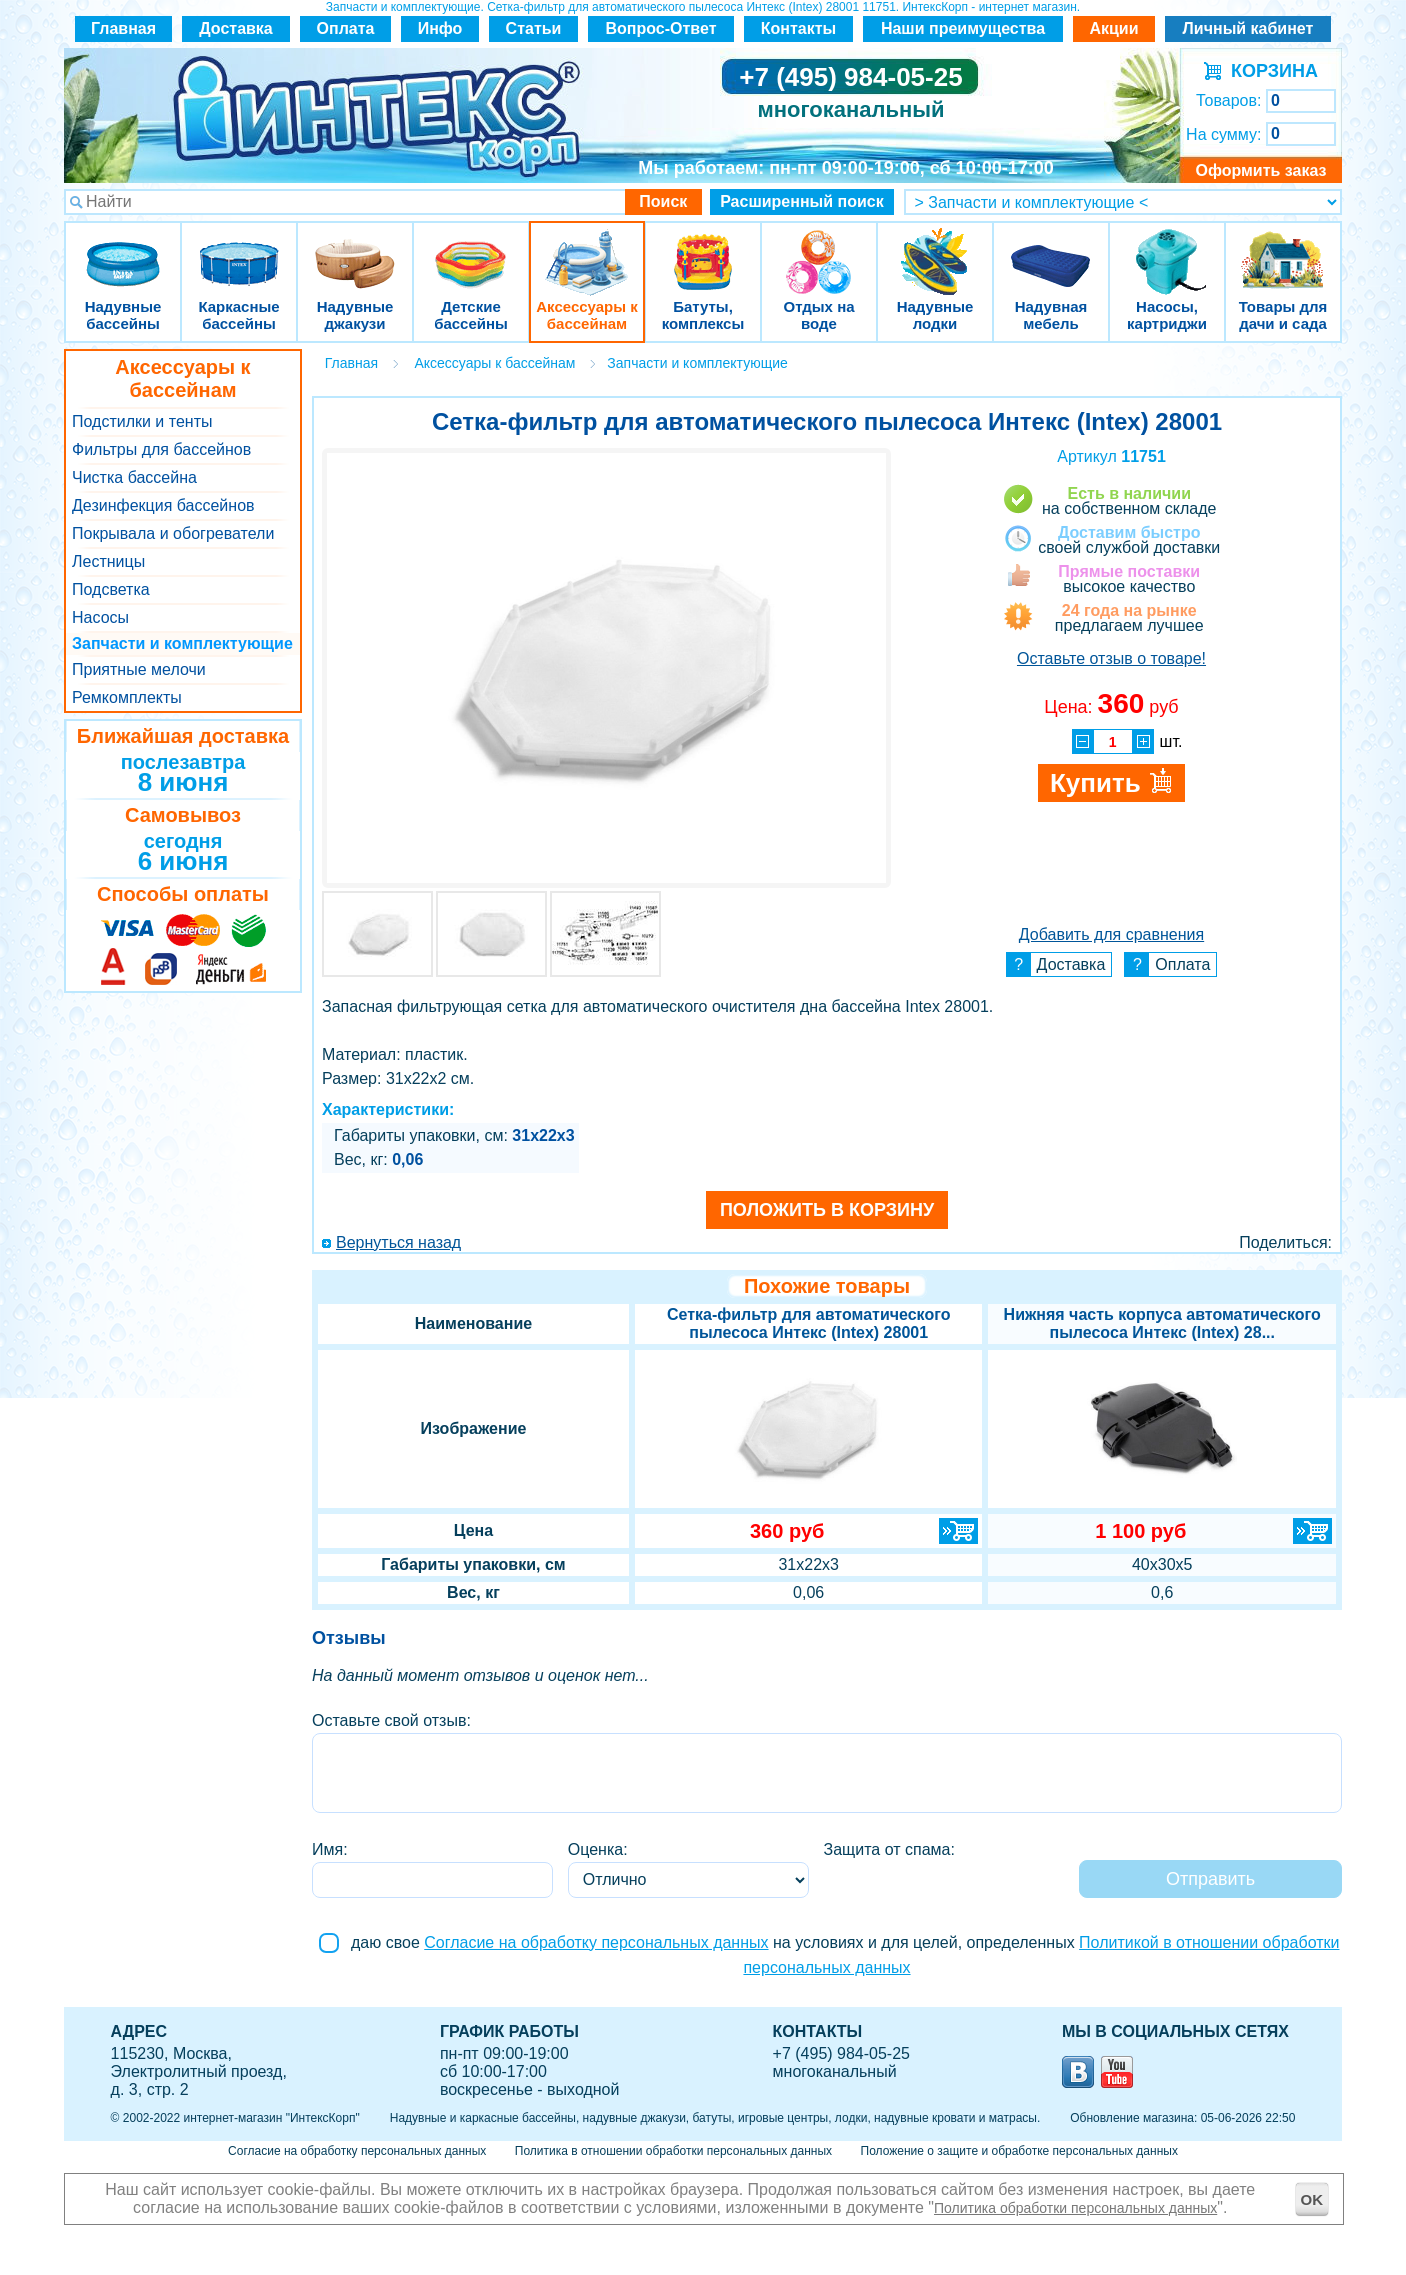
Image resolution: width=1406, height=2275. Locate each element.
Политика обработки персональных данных (1075, 2208)
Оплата (346, 28)
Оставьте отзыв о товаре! (1111, 658)
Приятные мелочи (139, 669)
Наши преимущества (963, 28)
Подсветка (111, 589)
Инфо (440, 28)
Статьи (534, 28)
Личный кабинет (1248, 28)
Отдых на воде (819, 249)
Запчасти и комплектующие (182, 643)
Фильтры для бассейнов (161, 449)
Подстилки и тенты (142, 421)
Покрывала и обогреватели (173, 533)
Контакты (798, 28)
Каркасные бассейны (239, 249)
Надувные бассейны (123, 249)
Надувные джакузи (355, 249)
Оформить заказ (1260, 170)
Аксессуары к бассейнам (586, 249)
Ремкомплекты (127, 697)
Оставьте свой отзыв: (391, 1720)
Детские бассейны (471, 249)
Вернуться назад (398, 1242)
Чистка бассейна (134, 477)
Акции (1113, 28)
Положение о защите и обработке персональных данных (1019, 2151)
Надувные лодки (935, 249)
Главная (123, 28)
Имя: (330, 1849)
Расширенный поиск (802, 201)
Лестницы (108, 561)
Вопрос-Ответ (661, 28)
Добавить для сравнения (1111, 934)
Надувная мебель (1051, 249)
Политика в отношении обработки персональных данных (673, 2151)
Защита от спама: (889, 1849)
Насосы (100, 617)
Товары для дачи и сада (1283, 249)
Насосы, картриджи (1167, 249)
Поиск (663, 201)
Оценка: (598, 1849)
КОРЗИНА (1269, 71)
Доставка (236, 28)
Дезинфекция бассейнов (163, 505)
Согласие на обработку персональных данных (596, 1942)
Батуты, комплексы (703, 249)
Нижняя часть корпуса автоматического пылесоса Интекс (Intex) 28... (1162, 1323)
